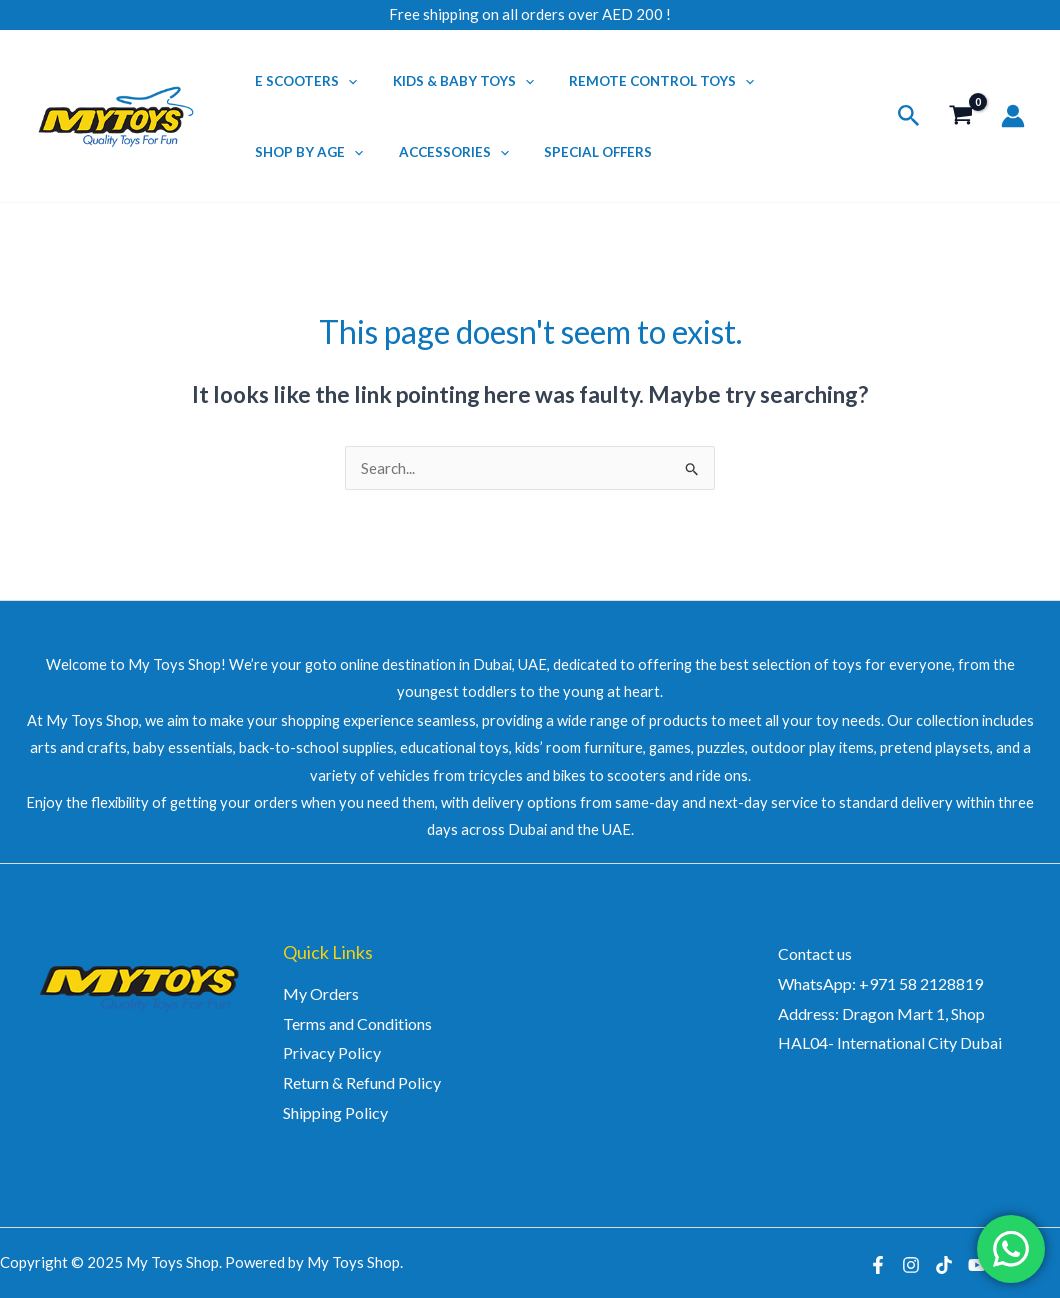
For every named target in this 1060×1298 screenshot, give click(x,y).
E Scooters (302, 81)
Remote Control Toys (640, 81)
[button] (909, 116)
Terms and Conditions (357, 1023)
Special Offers (577, 152)
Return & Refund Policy (362, 1082)
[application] (344, 81)
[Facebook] (926, 16)
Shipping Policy (335, 1112)
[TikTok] (986, 16)
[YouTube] (1016, 16)
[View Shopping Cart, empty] (961, 116)
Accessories (441, 152)
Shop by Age (305, 152)
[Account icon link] (1013, 116)
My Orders (321, 993)
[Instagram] (956, 16)
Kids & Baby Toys (450, 81)
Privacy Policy (332, 1052)
